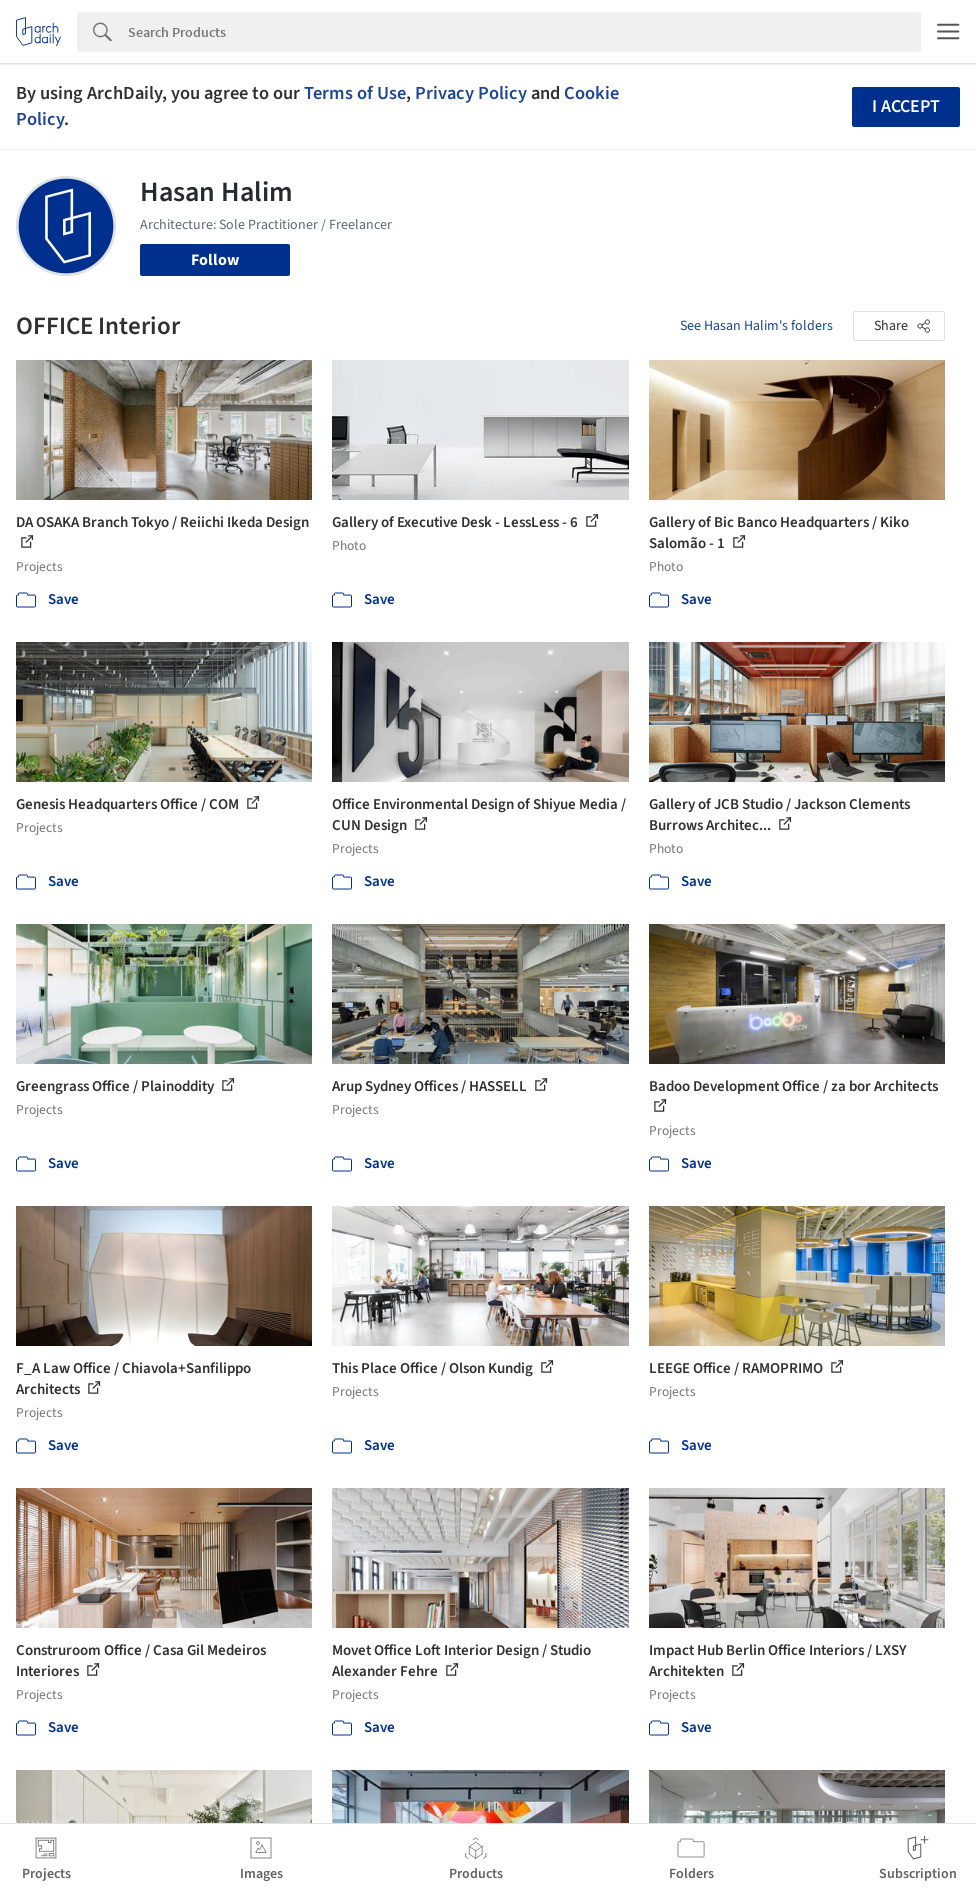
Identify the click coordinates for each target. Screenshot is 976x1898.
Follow (215, 260)
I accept (906, 106)
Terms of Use (355, 93)
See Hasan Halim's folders (756, 326)
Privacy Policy (471, 93)
